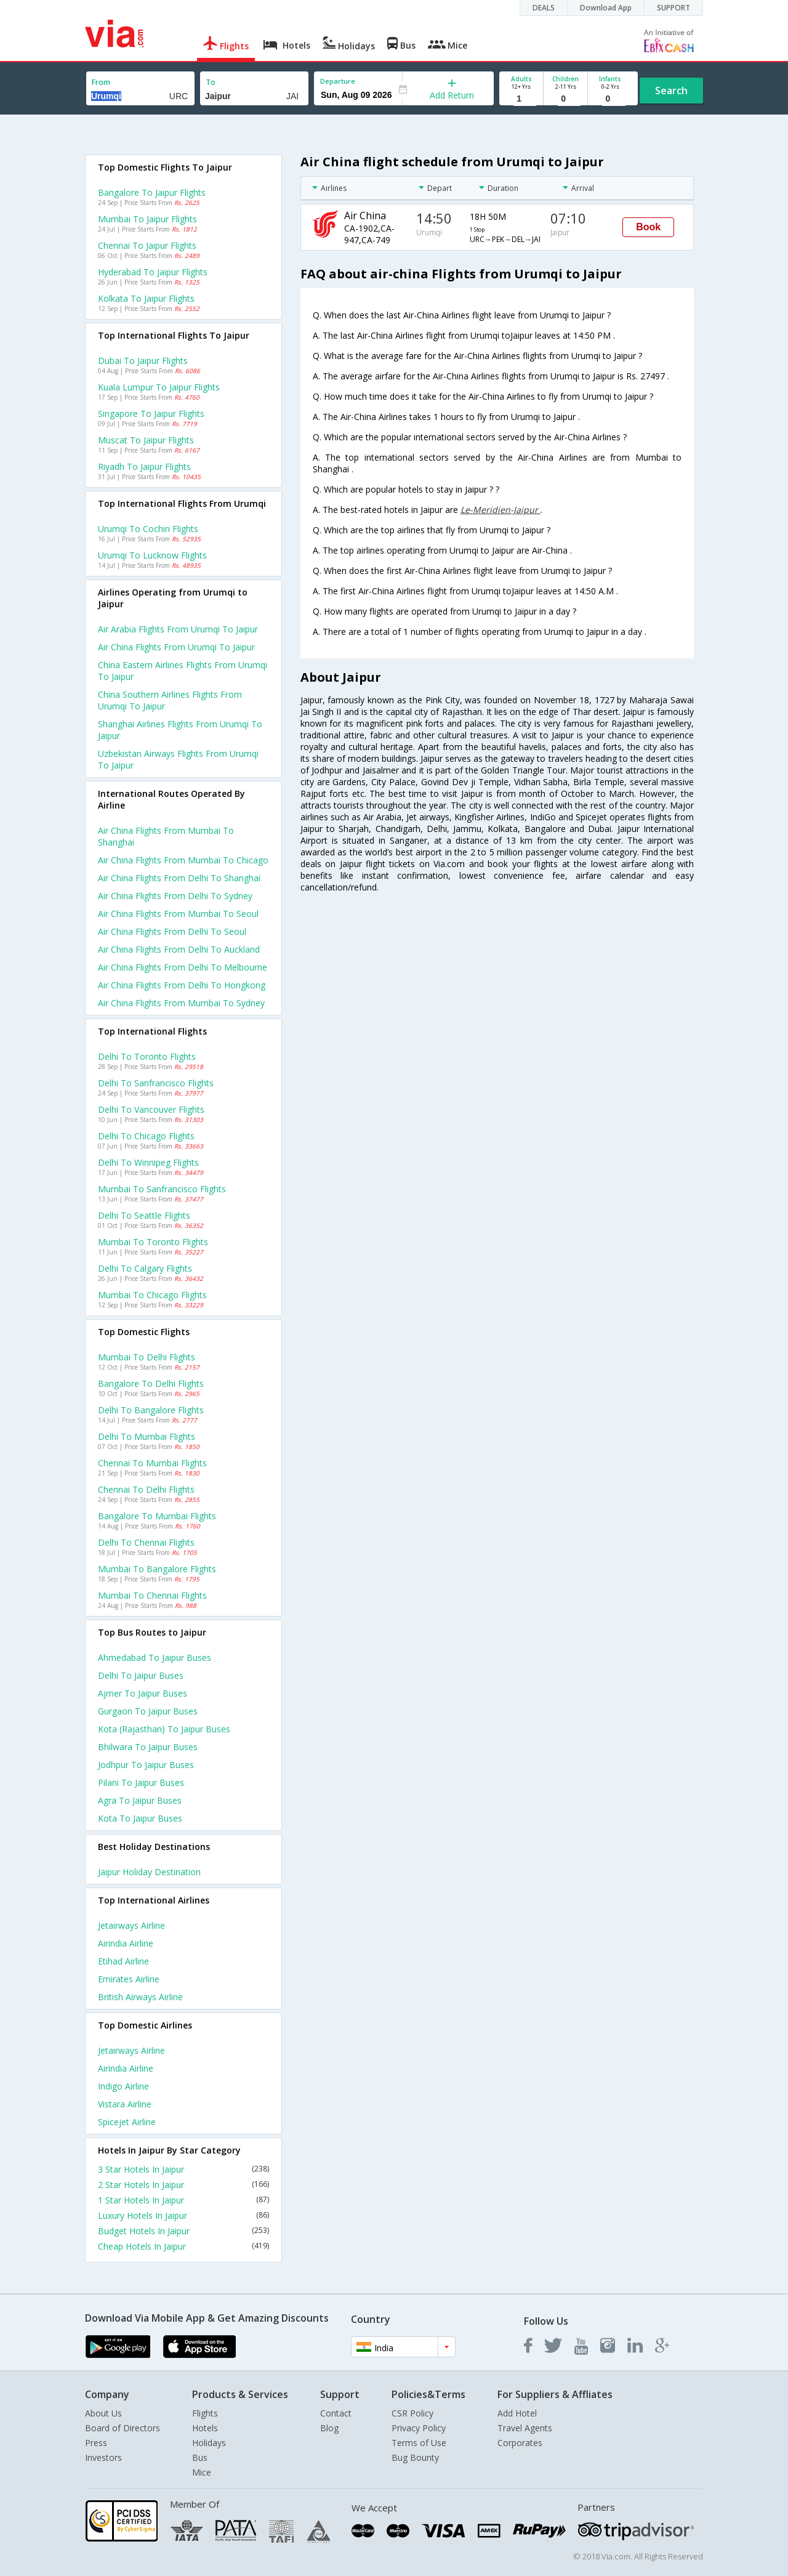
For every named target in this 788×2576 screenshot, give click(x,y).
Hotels (205, 2428)
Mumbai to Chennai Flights (152, 1595)
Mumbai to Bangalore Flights (157, 1569)
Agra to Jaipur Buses (140, 1800)
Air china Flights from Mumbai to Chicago (183, 860)
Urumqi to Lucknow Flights (152, 555)
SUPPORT (673, 7)
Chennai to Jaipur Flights (147, 245)
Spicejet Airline (127, 2122)
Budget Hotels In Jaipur (183, 2231)
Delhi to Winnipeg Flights (148, 1162)
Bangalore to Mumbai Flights (157, 1516)
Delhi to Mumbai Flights (146, 1436)
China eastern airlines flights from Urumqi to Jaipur (182, 670)
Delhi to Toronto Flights (147, 1056)
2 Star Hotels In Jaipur (183, 2184)
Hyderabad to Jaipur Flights (152, 272)
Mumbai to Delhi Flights (146, 1357)
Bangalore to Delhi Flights (151, 1383)
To (210, 82)
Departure (337, 81)
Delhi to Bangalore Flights (151, 1410)
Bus (199, 2457)
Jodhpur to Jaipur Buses (146, 1764)
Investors (103, 2457)
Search (671, 90)
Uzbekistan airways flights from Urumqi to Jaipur (178, 759)
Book (648, 227)
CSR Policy (412, 2413)
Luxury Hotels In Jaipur (183, 2215)
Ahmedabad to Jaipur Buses (154, 1657)
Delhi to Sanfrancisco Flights (156, 1083)
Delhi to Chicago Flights (146, 1136)
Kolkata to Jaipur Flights (146, 298)
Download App (606, 7)
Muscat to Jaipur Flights (146, 440)
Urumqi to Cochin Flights (148, 529)
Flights (205, 2413)
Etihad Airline (123, 1961)
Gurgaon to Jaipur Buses (148, 1711)
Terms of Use (419, 2443)
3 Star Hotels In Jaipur (183, 2169)
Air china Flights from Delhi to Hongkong (181, 985)
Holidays (209, 2443)
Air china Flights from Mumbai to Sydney (181, 1003)
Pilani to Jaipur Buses (141, 1782)
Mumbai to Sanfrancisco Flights (162, 1189)
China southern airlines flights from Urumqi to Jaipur (170, 700)
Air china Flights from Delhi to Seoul (172, 931)
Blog (329, 2428)
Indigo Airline (123, 2086)
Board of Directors (122, 2428)
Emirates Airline (128, 1979)
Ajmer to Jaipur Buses (142, 1693)
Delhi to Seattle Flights (144, 1215)
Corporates (519, 2443)
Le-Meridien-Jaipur (500, 509)
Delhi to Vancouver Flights (151, 1109)
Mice (201, 2472)
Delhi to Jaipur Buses (140, 1675)
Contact (336, 2413)
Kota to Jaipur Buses (140, 1818)
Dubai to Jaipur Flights (143, 360)
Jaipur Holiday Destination (149, 1872)
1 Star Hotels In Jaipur (183, 2200)
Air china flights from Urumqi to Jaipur (176, 647)
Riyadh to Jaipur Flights (144, 466)
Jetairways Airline (131, 1925)
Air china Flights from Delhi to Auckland (179, 949)
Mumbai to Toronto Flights (153, 1242)
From (101, 82)
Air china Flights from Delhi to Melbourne (182, 967)
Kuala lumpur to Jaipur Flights (159, 387)
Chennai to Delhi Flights (146, 1489)
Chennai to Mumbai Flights (152, 1463)
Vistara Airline (124, 2104)
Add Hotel (517, 2413)
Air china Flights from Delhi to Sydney (175, 896)
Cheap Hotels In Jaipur (183, 2246)
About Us (103, 2413)
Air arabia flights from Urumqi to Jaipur (178, 629)
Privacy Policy (419, 2428)
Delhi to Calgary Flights (145, 1268)
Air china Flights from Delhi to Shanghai (179, 878)
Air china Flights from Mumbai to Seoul (178, 913)
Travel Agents (524, 2428)
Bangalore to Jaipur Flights (152, 192)
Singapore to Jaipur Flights (151, 413)
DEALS (544, 7)
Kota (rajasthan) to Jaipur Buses (164, 1729)
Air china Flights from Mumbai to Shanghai (166, 836)
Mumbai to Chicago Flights (152, 1295)
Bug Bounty (415, 2457)
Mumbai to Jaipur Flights (147, 219)
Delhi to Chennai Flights (146, 1542)
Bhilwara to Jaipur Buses (148, 1747)
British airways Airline (140, 1997)
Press (96, 2443)
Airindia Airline (125, 1943)
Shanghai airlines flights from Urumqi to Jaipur (180, 729)
